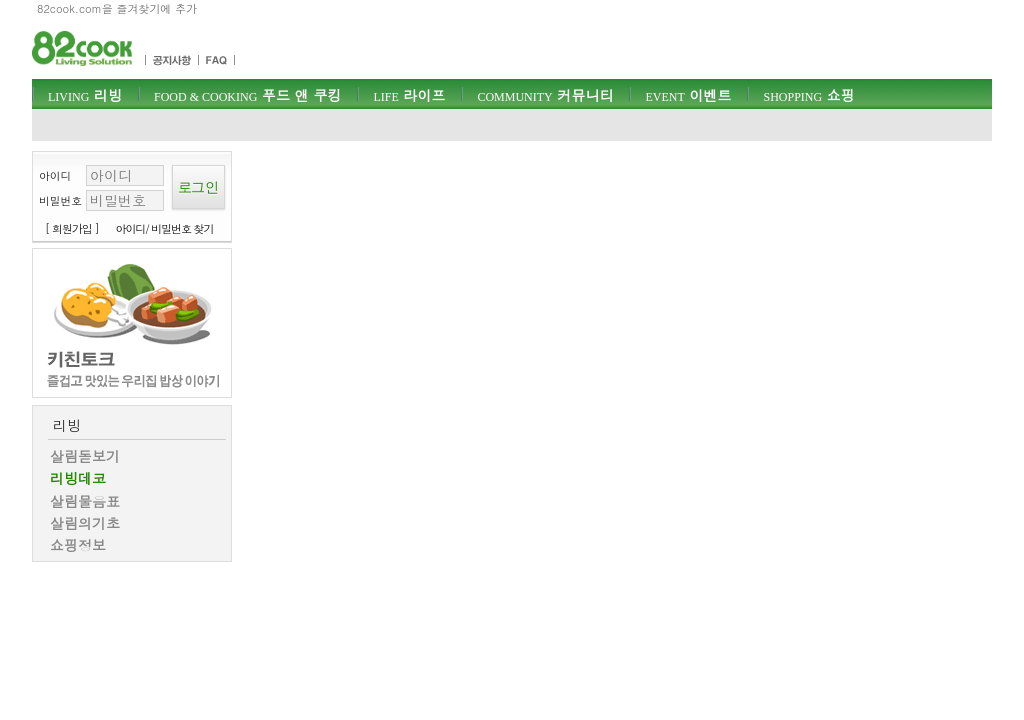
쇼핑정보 (78, 545)
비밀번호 (60, 200)
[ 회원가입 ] (72, 228)
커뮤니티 (545, 95)
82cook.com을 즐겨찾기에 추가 (117, 8)
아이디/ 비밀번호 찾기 (165, 228)
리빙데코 (78, 478)
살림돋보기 (85, 456)
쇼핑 (808, 95)
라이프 (409, 95)
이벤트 (688, 95)
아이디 (55, 175)
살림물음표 (85, 501)
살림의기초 (85, 523)
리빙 (85, 95)
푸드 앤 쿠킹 (247, 95)
